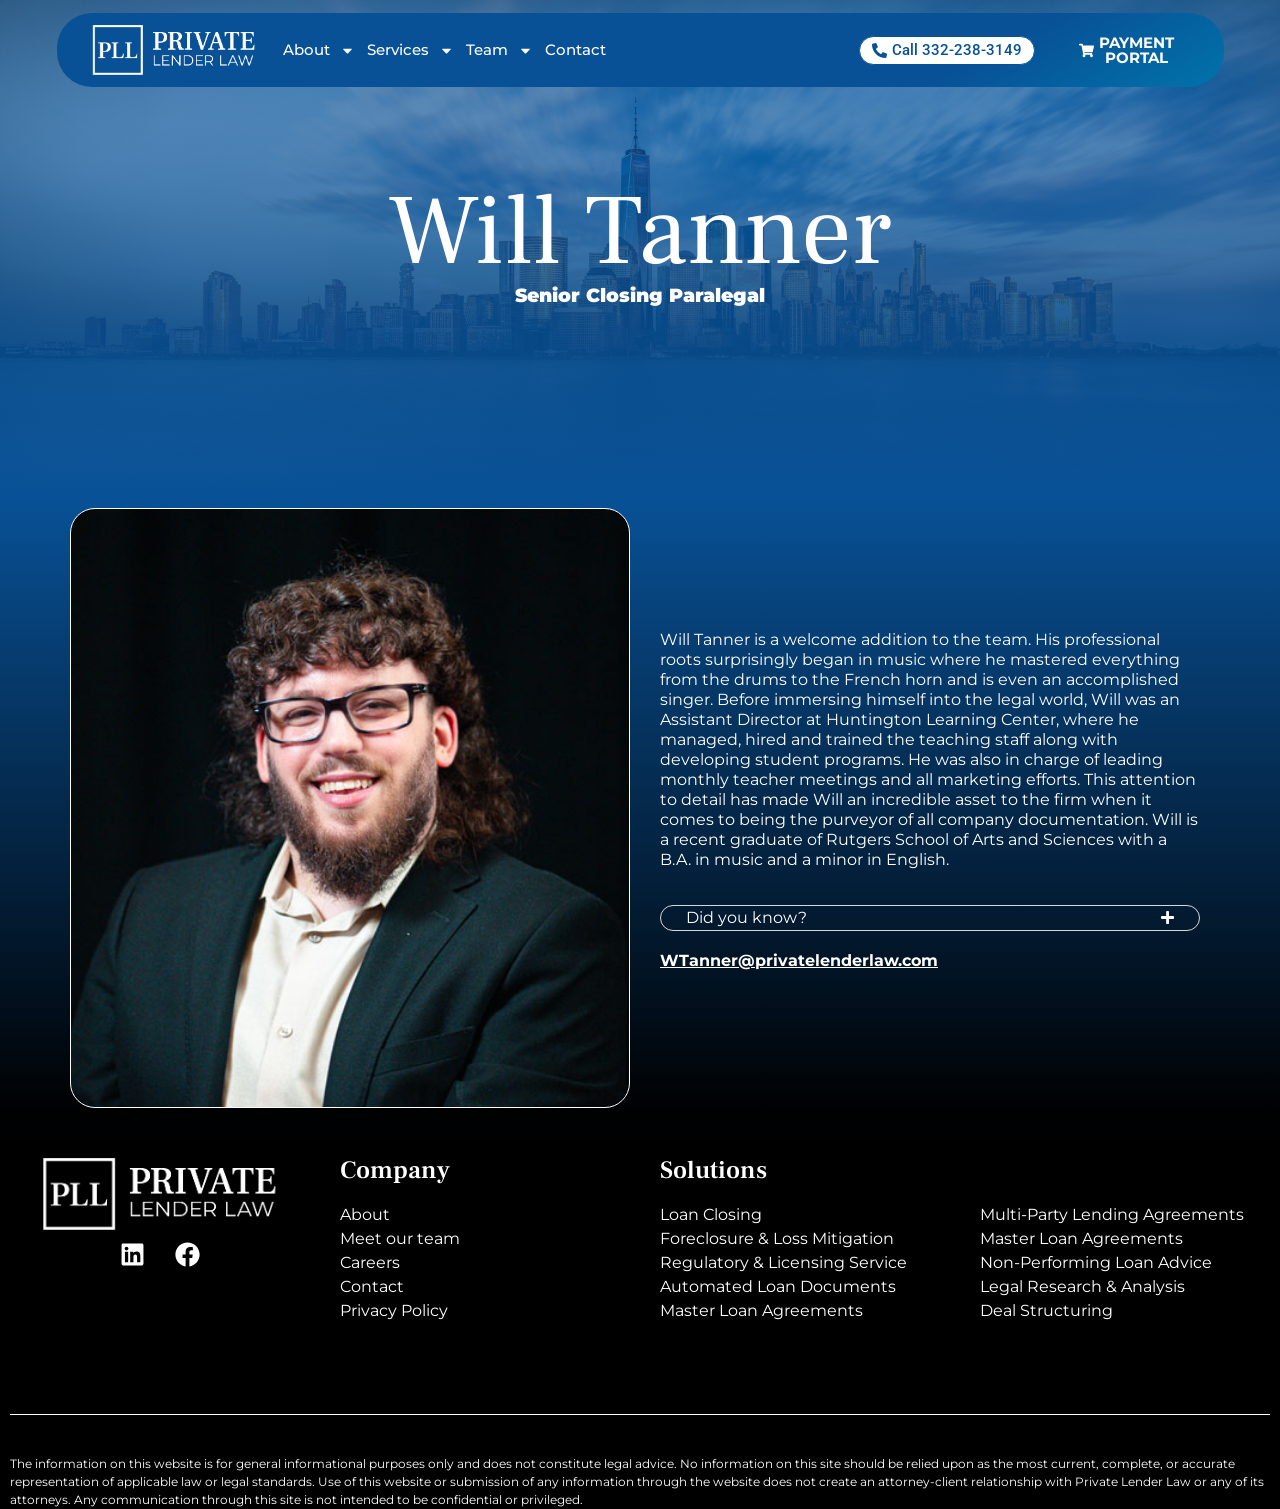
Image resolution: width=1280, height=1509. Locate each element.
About (319, 50)
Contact (575, 49)
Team (499, 50)
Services (410, 50)
